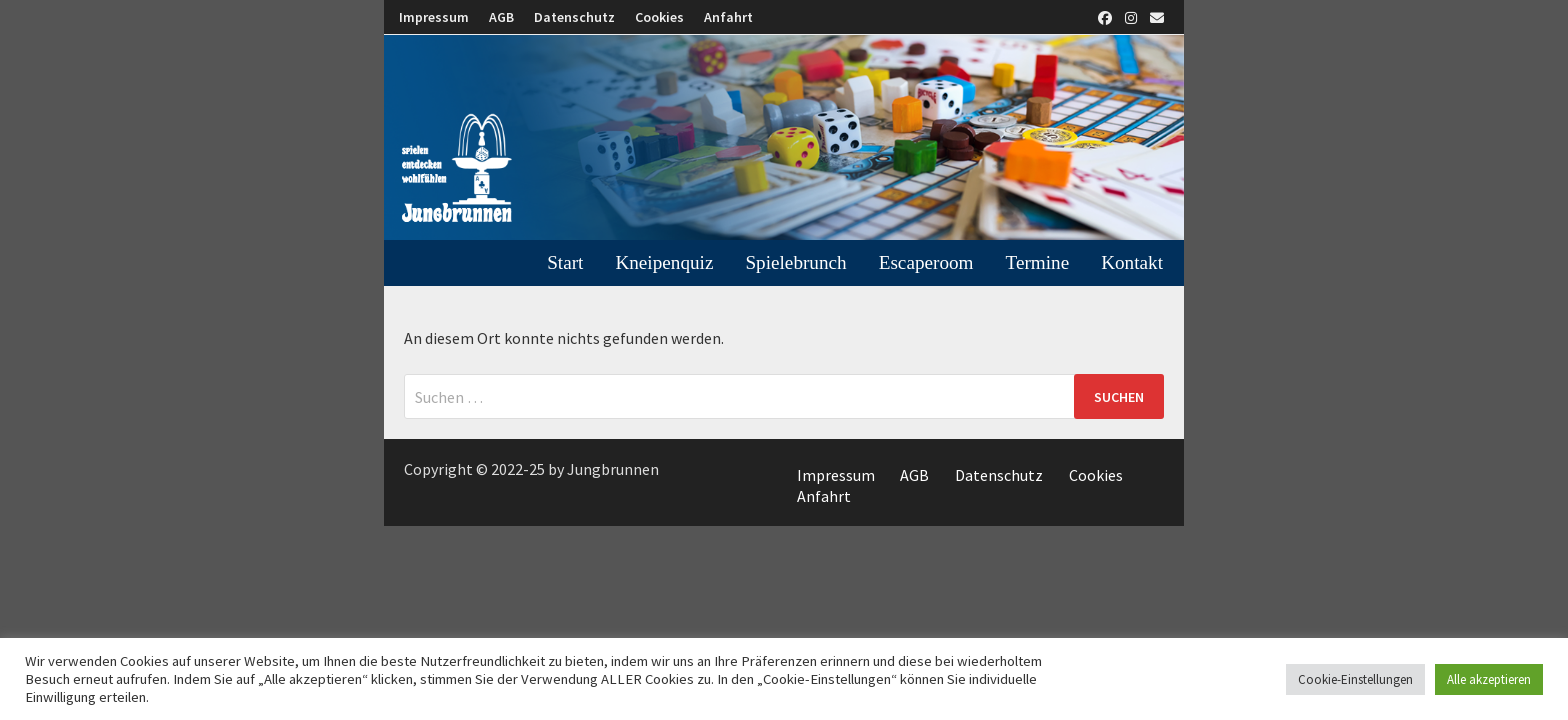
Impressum (434, 17)
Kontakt (1132, 262)
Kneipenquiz (664, 262)
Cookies (659, 17)
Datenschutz (574, 17)
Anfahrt (728, 17)
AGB (501, 17)
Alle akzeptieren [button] (1489, 679)
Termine (1038, 262)
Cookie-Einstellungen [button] (1355, 679)
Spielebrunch (795, 262)
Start (565, 262)
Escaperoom (926, 262)
